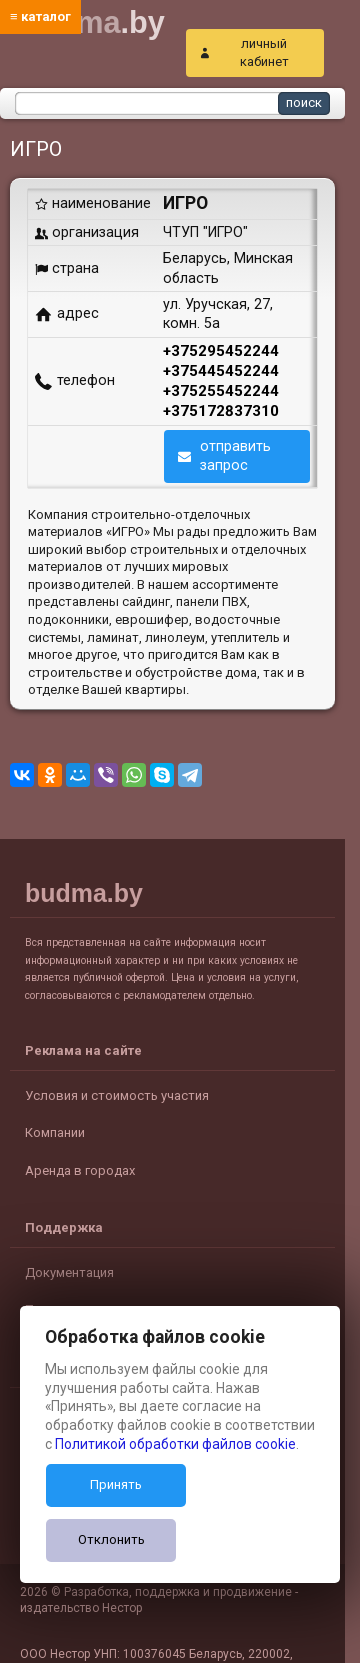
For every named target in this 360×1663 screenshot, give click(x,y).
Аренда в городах (80, 1170)
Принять (116, 1484)
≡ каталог (40, 16)
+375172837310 (221, 411)
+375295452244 (221, 351)
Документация (69, 1272)
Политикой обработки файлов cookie (175, 1444)
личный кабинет (264, 52)
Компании (55, 1132)
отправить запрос (235, 455)
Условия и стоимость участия (117, 1095)
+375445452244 (221, 371)
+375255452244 (221, 391)
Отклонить (111, 1539)
